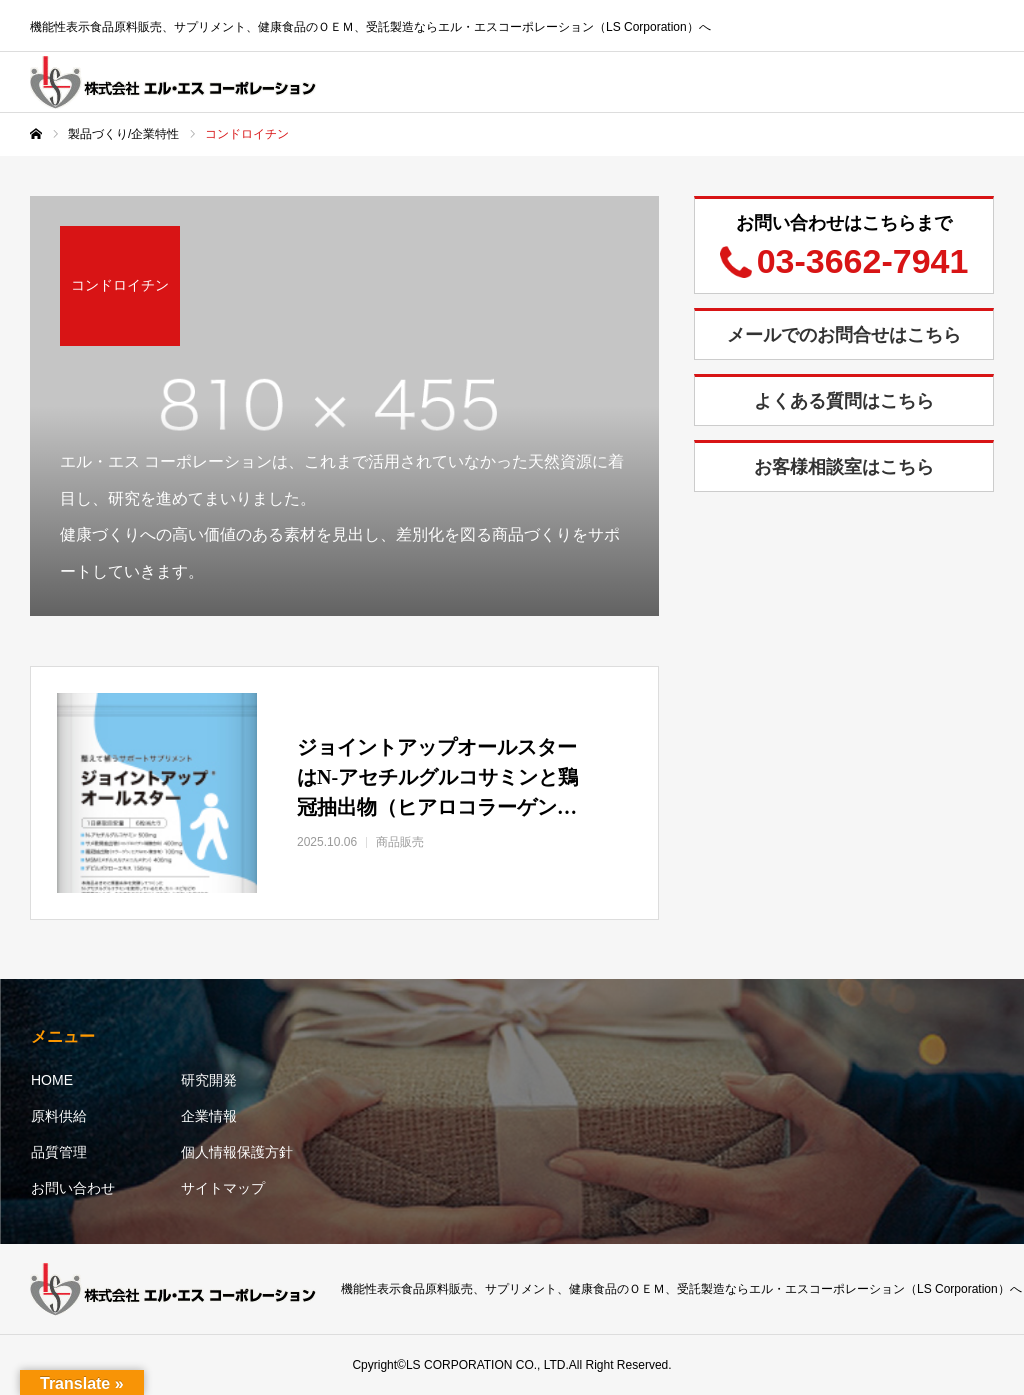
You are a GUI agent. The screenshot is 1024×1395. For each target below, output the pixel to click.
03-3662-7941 (863, 261)
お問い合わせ (73, 1188)
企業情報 (209, 1116)
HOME (52, 1080)
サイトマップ (223, 1188)
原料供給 (59, 1116)
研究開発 (209, 1080)
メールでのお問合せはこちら (844, 335)
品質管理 (59, 1152)
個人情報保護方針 (237, 1152)
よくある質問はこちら (844, 401)
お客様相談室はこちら (844, 467)
